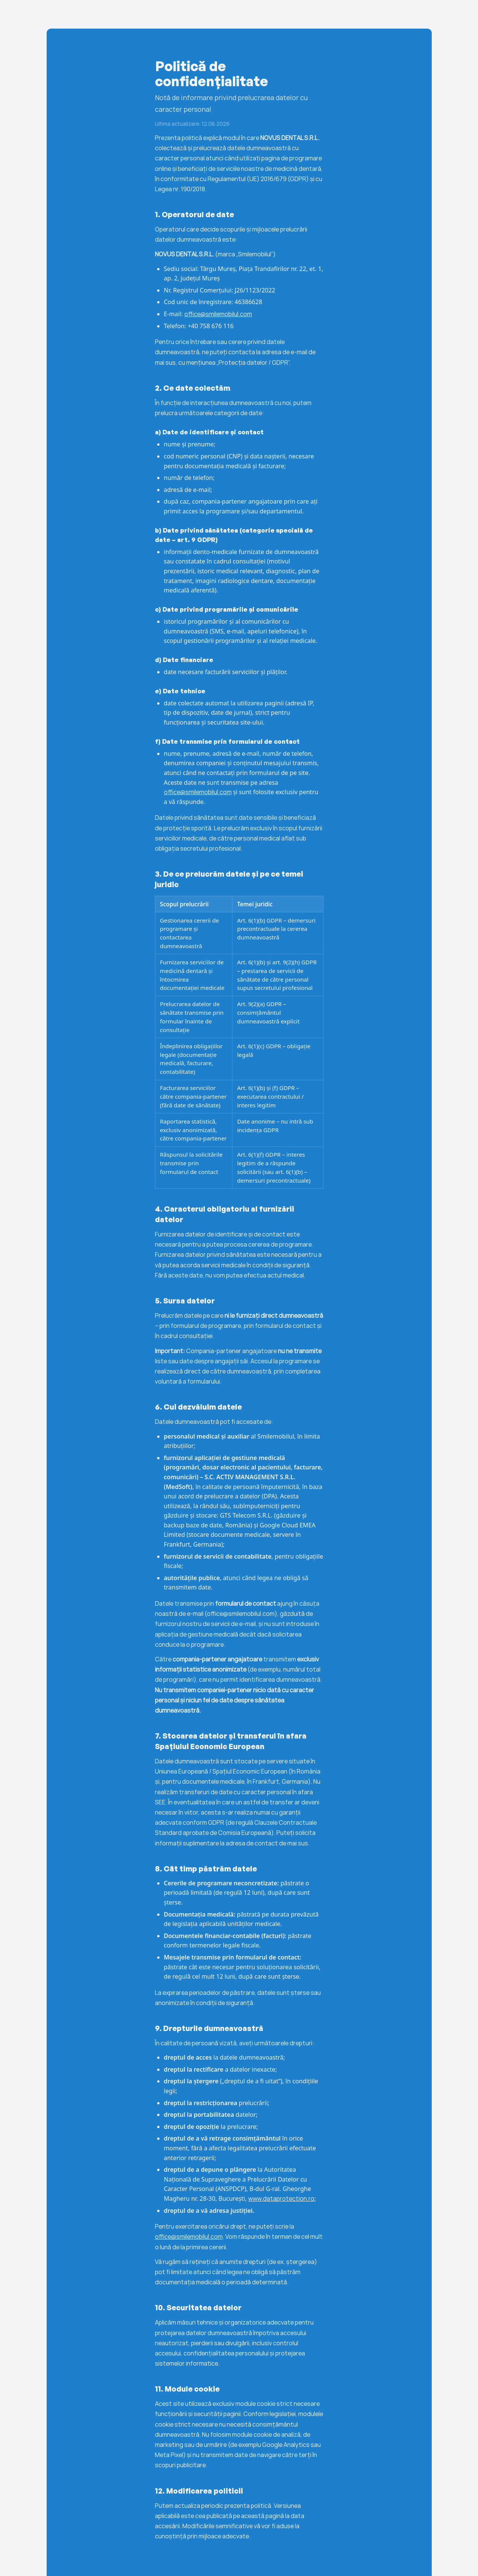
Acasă (308, 14)
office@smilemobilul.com (218, 314)
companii (352, 14)
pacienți (400, 14)
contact (446, 14)
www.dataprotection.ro (281, 2198)
